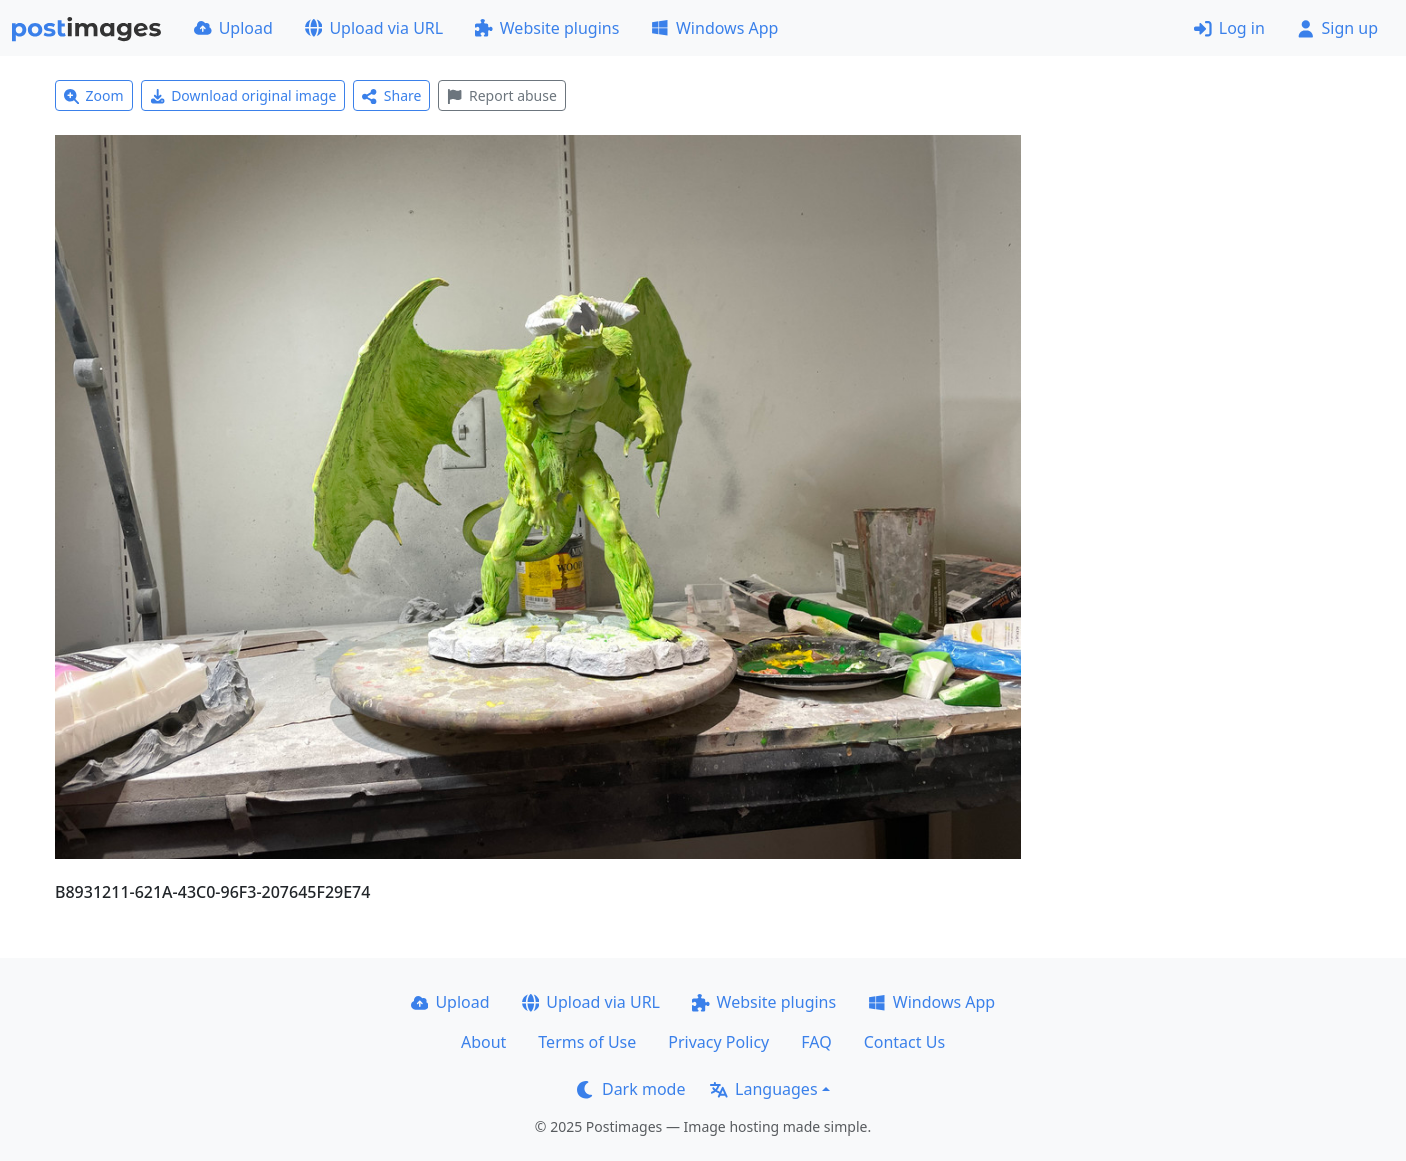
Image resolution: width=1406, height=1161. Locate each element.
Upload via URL (374, 28)
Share (391, 95)
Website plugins (547, 28)
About (483, 1042)
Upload (233, 28)
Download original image (243, 95)
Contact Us (904, 1042)
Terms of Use (587, 1042)
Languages (763, 1089)
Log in (1229, 28)
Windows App (714, 28)
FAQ (816, 1042)
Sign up (1337, 28)
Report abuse (501, 95)
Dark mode (631, 1089)
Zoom (94, 95)
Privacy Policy (718, 1042)
